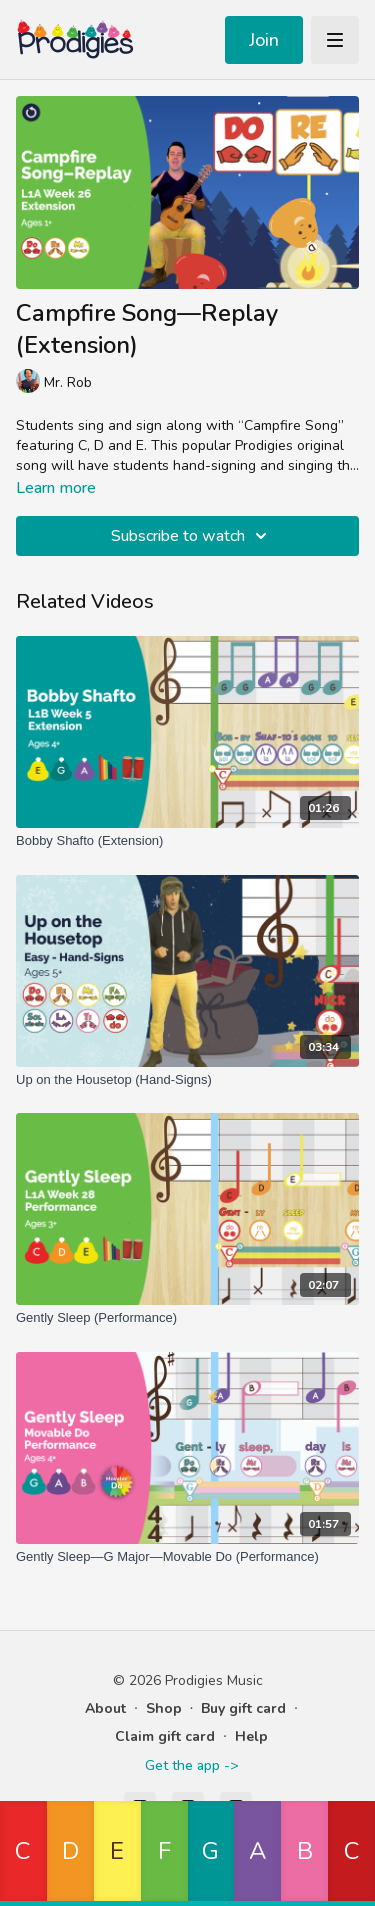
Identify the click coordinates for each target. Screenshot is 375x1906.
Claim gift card (165, 1736)
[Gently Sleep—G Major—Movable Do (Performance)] (187, 1557)
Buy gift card (243, 1708)
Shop (164, 1708)
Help (251, 1736)
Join (264, 40)
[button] (23, 1853)
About (105, 1708)
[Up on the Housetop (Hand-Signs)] (187, 1080)
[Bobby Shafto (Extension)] (187, 841)
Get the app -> (191, 1765)
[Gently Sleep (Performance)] (187, 1318)
